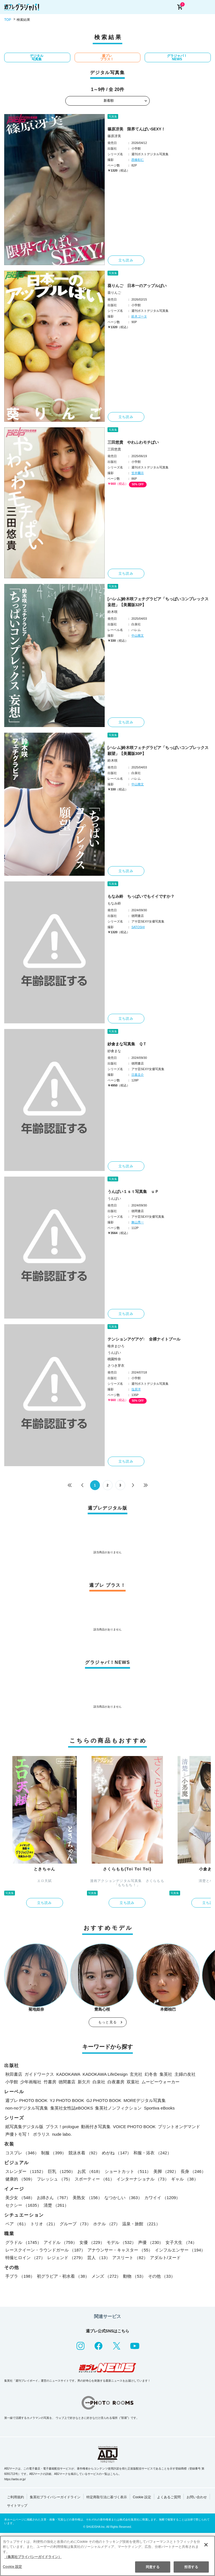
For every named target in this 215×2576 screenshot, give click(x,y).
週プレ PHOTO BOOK (26, 2100)
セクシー (23, 2205)
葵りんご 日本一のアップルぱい (137, 285)
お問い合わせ (197, 2497)
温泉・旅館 (141, 2223)
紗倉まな (114, 1051)
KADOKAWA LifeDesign (105, 2074)
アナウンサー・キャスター (120, 2250)
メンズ (106, 2276)
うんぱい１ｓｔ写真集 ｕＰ (133, 1191)
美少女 (20, 2197)
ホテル (106, 2223)
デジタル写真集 (36, 57)
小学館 (11, 2081)
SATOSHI (138, 927)
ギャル (184, 2179)
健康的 (20, 2179)
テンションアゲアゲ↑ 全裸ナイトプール (143, 1339)
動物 (134, 2276)
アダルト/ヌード (165, 2257)
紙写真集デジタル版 (24, 2126)
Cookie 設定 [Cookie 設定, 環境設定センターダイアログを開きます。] (12, 2567)
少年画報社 (30, 2081)
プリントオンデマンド (179, 2126)
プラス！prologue (62, 2126)
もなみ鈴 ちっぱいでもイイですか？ (140, 896)
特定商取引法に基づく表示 (106, 2497)
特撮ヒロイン (25, 2257)
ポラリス (41, 2134)
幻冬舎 (151, 2074)
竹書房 (50, 2081)
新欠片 (84, 2081)
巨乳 (61, 2171)
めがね (116, 2152)
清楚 (56, 2205)
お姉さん (53, 2197)
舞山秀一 (137, 1222)
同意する (152, 2567)
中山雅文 (137, 635)
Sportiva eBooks (159, 2108)
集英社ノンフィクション (118, 2108)
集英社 (166, 2074)
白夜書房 (115, 2081)
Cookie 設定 (142, 2497)
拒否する (191, 2567)
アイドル (60, 2242)
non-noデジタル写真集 (26, 2108)
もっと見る (107, 2022)
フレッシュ (54, 2179)
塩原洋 (136, 1389)
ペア (16, 2223)
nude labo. (62, 2134)
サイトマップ (17, 2506)
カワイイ (162, 2197)
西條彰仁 (137, 159)
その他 (161, 2276)
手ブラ (20, 2276)
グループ (75, 2223)
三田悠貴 (114, 449)
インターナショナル (143, 2179)
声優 (150, 2242)
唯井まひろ (115, 1346)
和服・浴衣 (152, 2152)
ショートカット (128, 2171)
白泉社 (99, 2081)
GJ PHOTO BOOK (103, 2100)
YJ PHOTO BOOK (67, 2100)
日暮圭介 (137, 1074)
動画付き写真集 (96, 2126)
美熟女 (87, 2197)
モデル (121, 2242)
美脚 (165, 2171)
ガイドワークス (39, 2074)
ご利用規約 (15, 2497)
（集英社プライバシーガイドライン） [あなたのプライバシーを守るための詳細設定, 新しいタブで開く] (33, 2557)
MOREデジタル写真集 (145, 2100)
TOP (7, 20)
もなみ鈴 (114, 903)
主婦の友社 (185, 2074)
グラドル (23, 2242)
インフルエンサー (180, 2250)
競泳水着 (84, 2152)
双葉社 (133, 2081)
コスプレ (22, 2152)
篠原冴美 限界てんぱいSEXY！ (136, 129)
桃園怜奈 (114, 1359)
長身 (193, 2171)
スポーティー (94, 2179)
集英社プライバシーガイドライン (55, 2497)
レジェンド (66, 2257)
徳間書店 (67, 2081)
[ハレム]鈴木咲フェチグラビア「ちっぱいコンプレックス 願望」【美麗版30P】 (158, 750)
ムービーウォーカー (161, 2081)
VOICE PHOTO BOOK (134, 2126)
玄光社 (136, 2074)
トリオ (43, 2223)
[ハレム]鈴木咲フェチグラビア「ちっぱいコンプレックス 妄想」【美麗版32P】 (158, 602)
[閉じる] (206, 2545)
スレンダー (25, 2171)
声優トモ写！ (18, 2134)
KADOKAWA (68, 2074)
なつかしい (123, 2197)
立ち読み (125, 260)
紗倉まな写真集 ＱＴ (127, 1044)
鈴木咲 (112, 612)
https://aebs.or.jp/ (15, 2479)
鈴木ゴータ (139, 316)
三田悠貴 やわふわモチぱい (133, 442)
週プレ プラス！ (107, 57)
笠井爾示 (137, 473)
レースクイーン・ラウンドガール (45, 2250)
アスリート (130, 2257)
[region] (107, 2556)
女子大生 (181, 2242)
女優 (91, 2242)
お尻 (89, 2171)
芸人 (98, 2257)
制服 (53, 2152)
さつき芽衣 (115, 1366)
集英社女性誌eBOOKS (71, 2108)
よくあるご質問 (169, 2497)
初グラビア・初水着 (63, 2276)
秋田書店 (13, 2074)
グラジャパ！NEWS (177, 57)
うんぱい (114, 1199)
